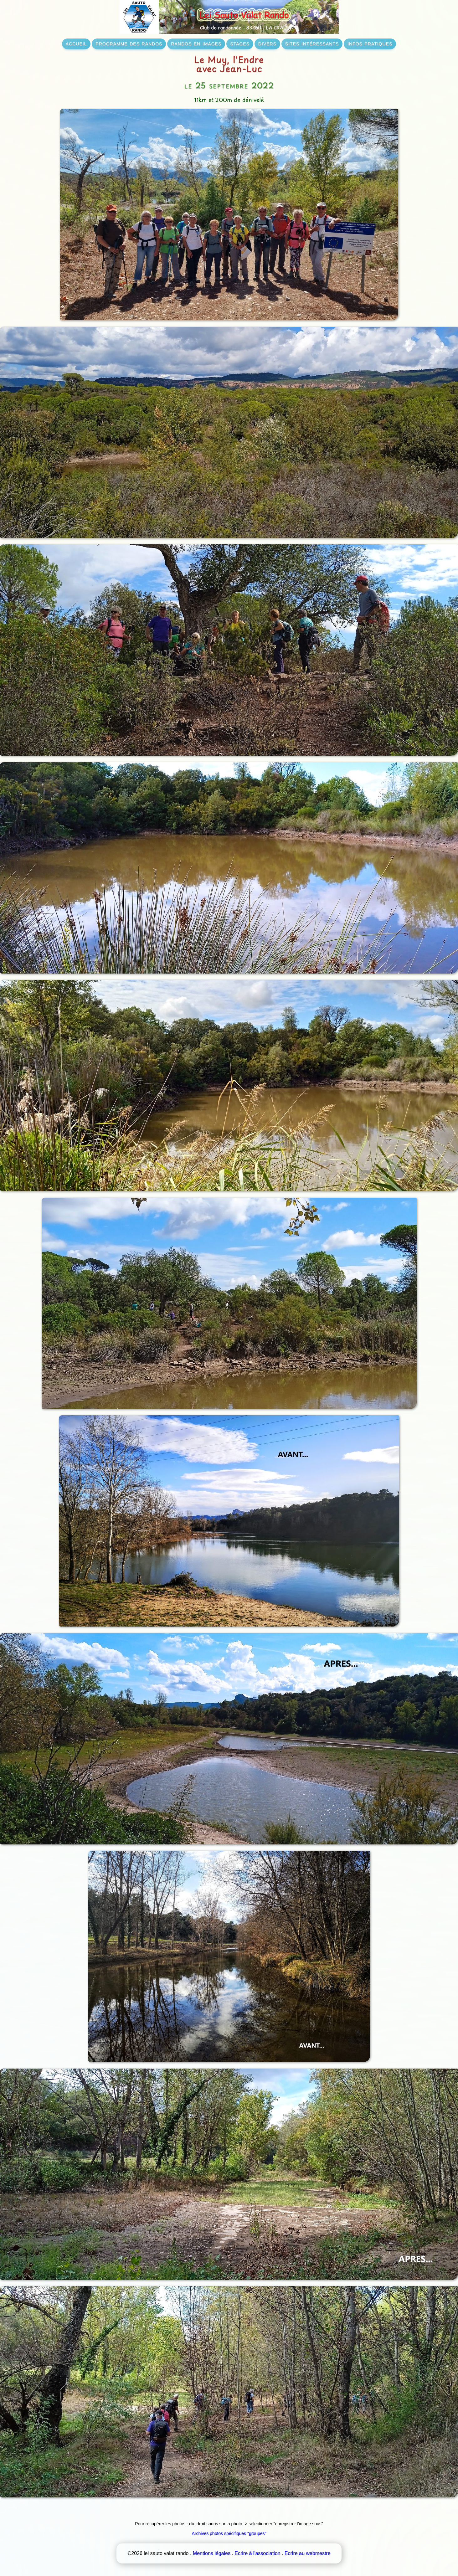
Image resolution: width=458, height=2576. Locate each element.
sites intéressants (312, 43)
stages (240, 43)
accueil (76, 43)
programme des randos (128, 43)
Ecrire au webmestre (308, 2553)
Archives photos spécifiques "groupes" (229, 2533)
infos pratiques (369, 43)
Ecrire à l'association (257, 2553)
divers (267, 43)
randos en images (196, 43)
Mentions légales (211, 2553)
